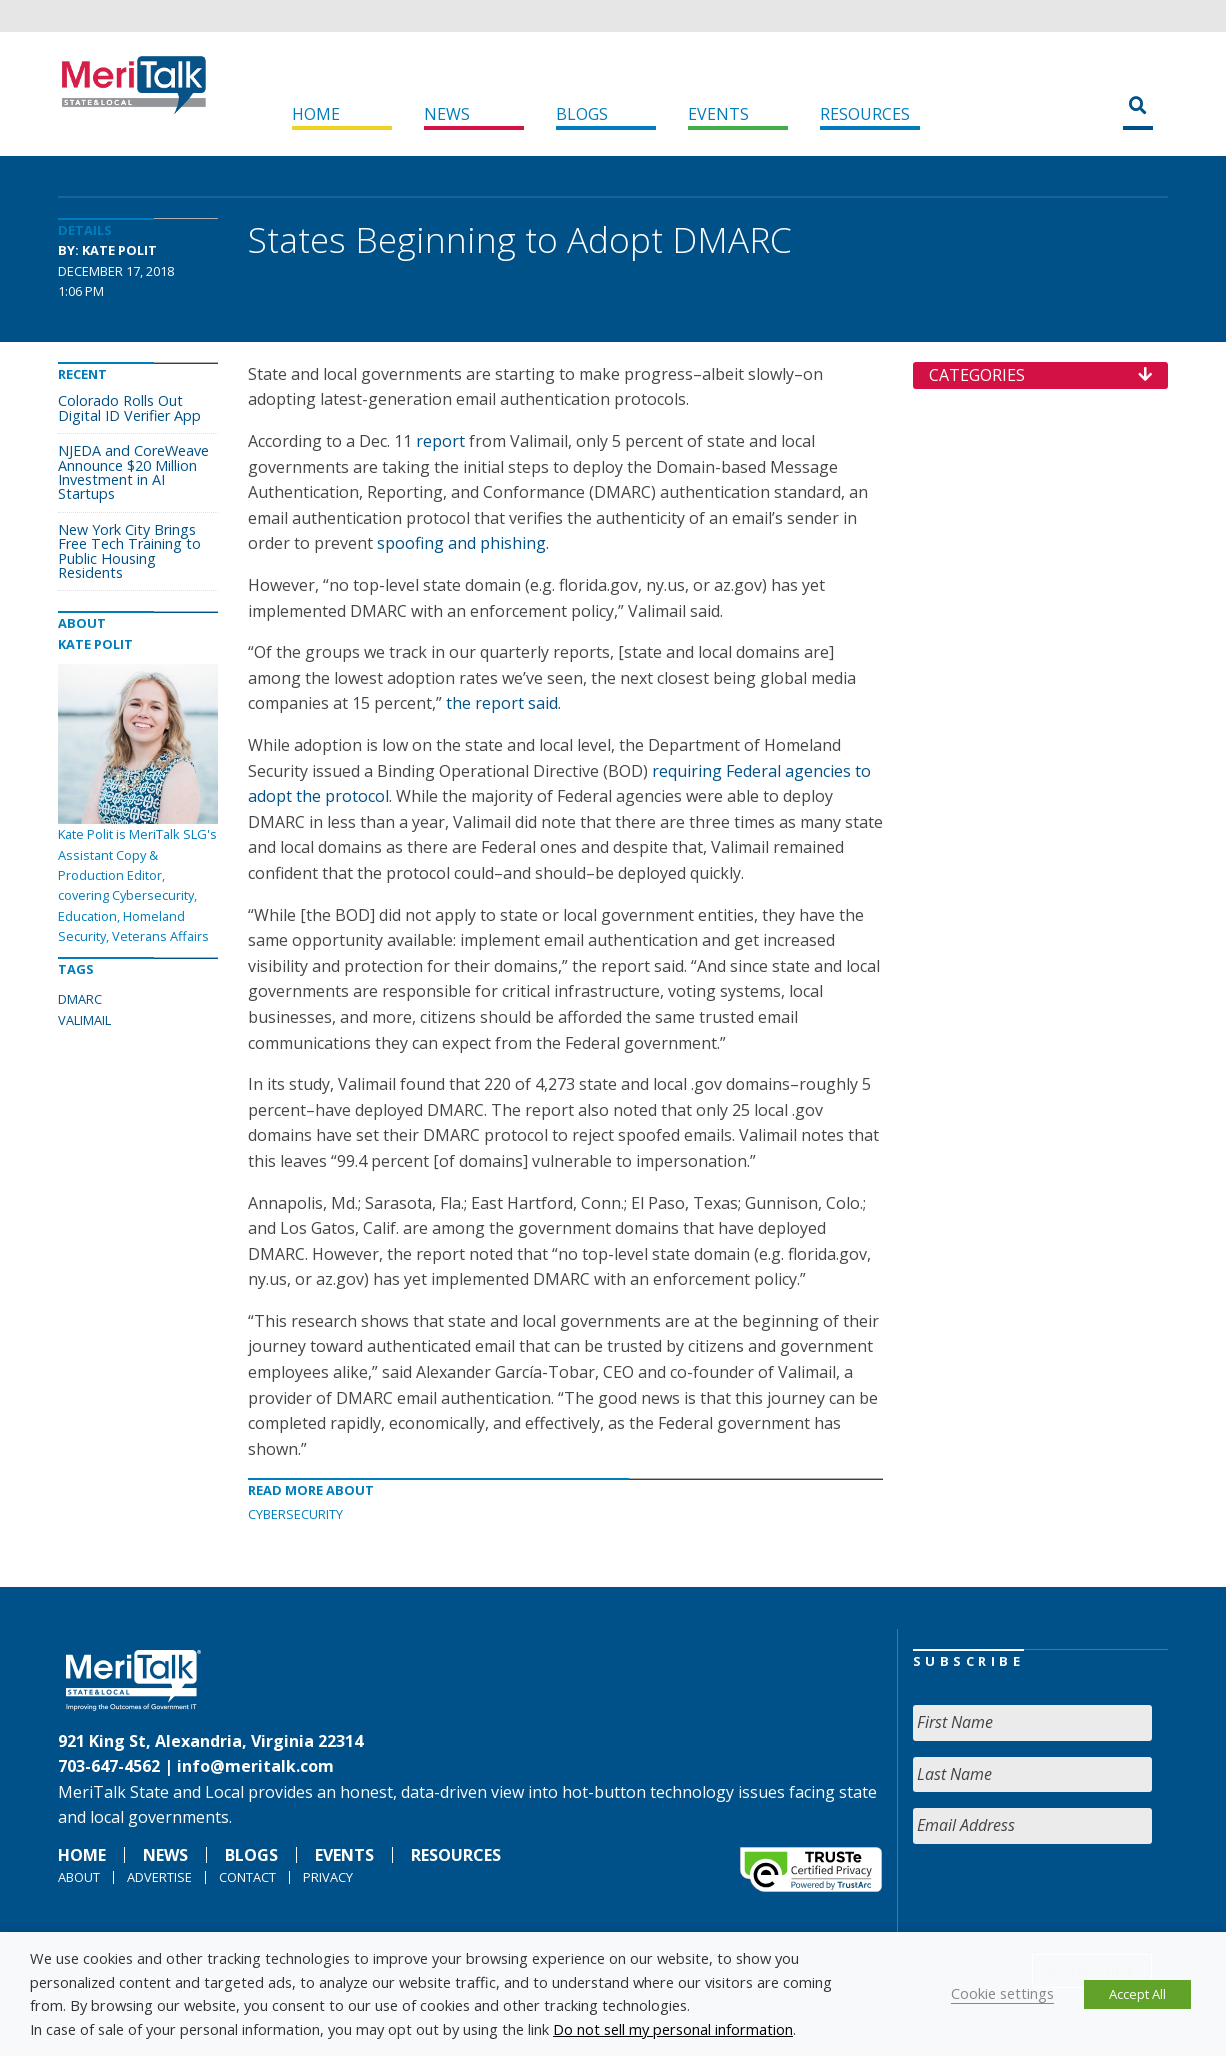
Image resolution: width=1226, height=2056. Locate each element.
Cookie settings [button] (1002, 1993)
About (79, 1877)
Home (316, 114)
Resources (865, 114)
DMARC (80, 999)
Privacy (328, 1877)
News (447, 114)
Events (718, 114)
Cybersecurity (295, 1514)
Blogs (582, 114)
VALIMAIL (84, 1020)
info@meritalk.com (255, 1766)
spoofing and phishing (461, 543)
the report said (502, 703)
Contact (247, 1877)
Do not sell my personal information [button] (673, 2029)
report (440, 441)
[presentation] (1065, 1899)
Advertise (159, 1877)
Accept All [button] (1137, 1994)
